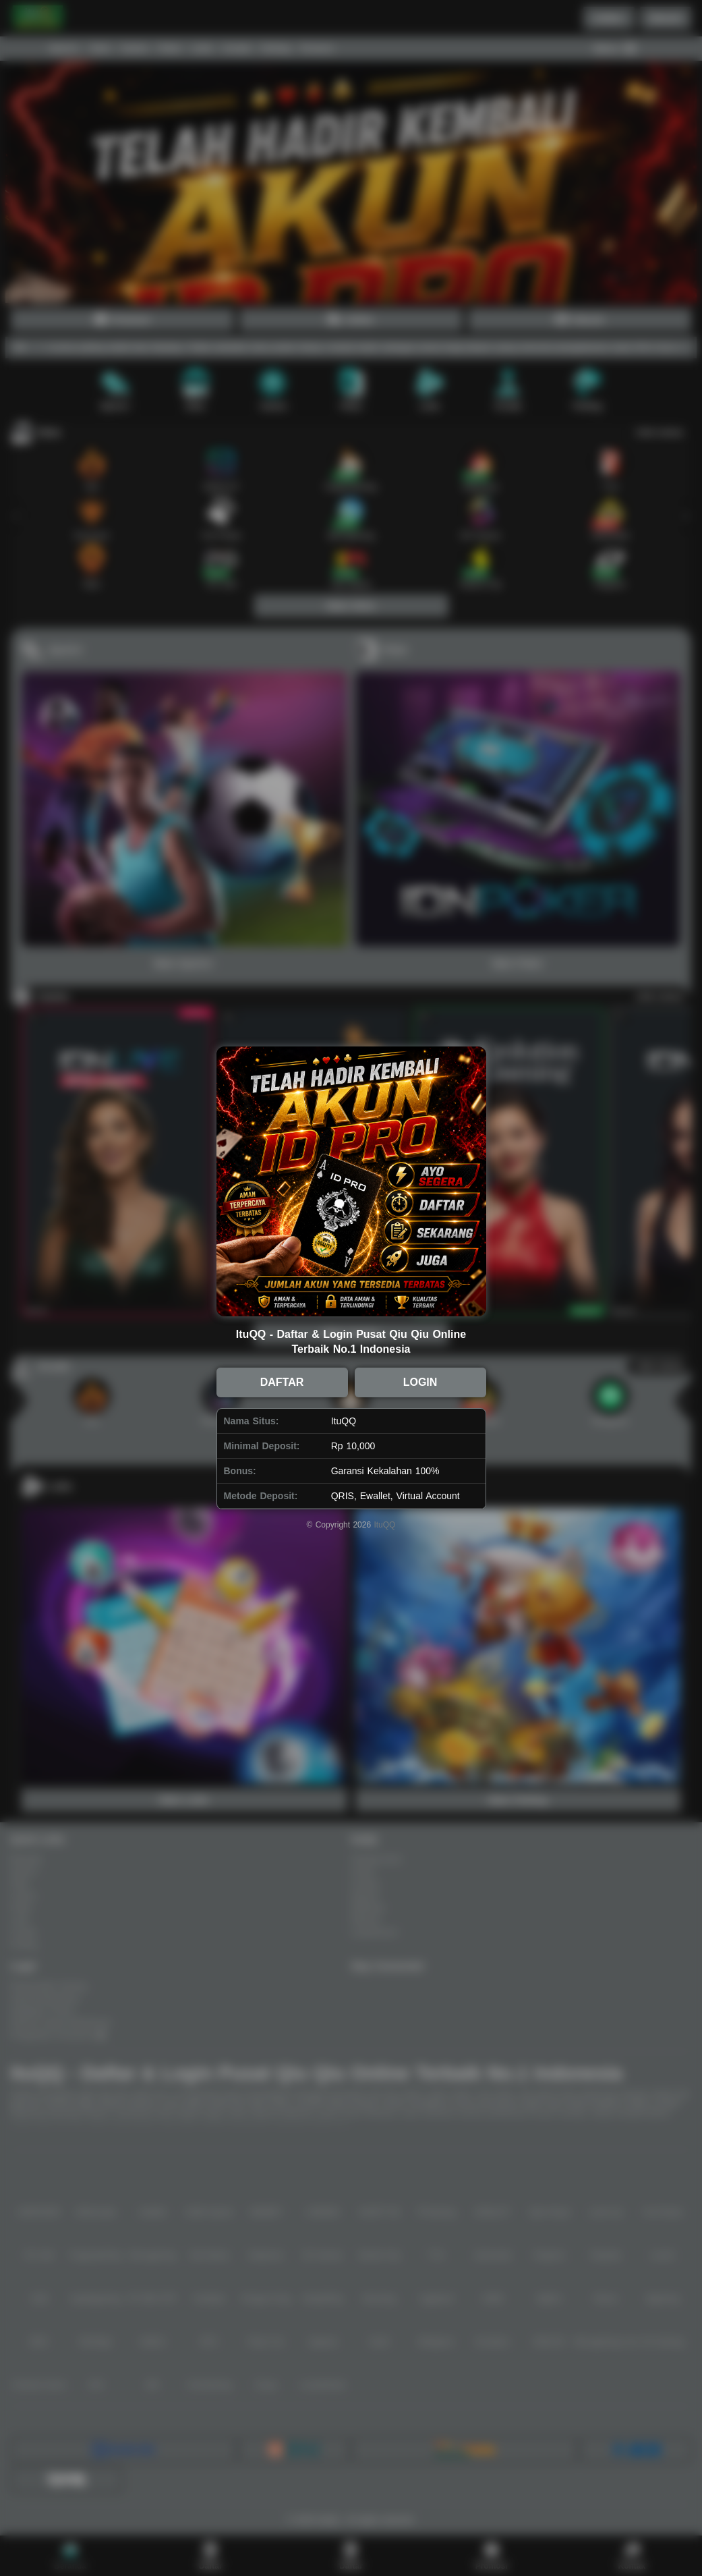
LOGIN (420, 1382)
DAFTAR (282, 1382)
